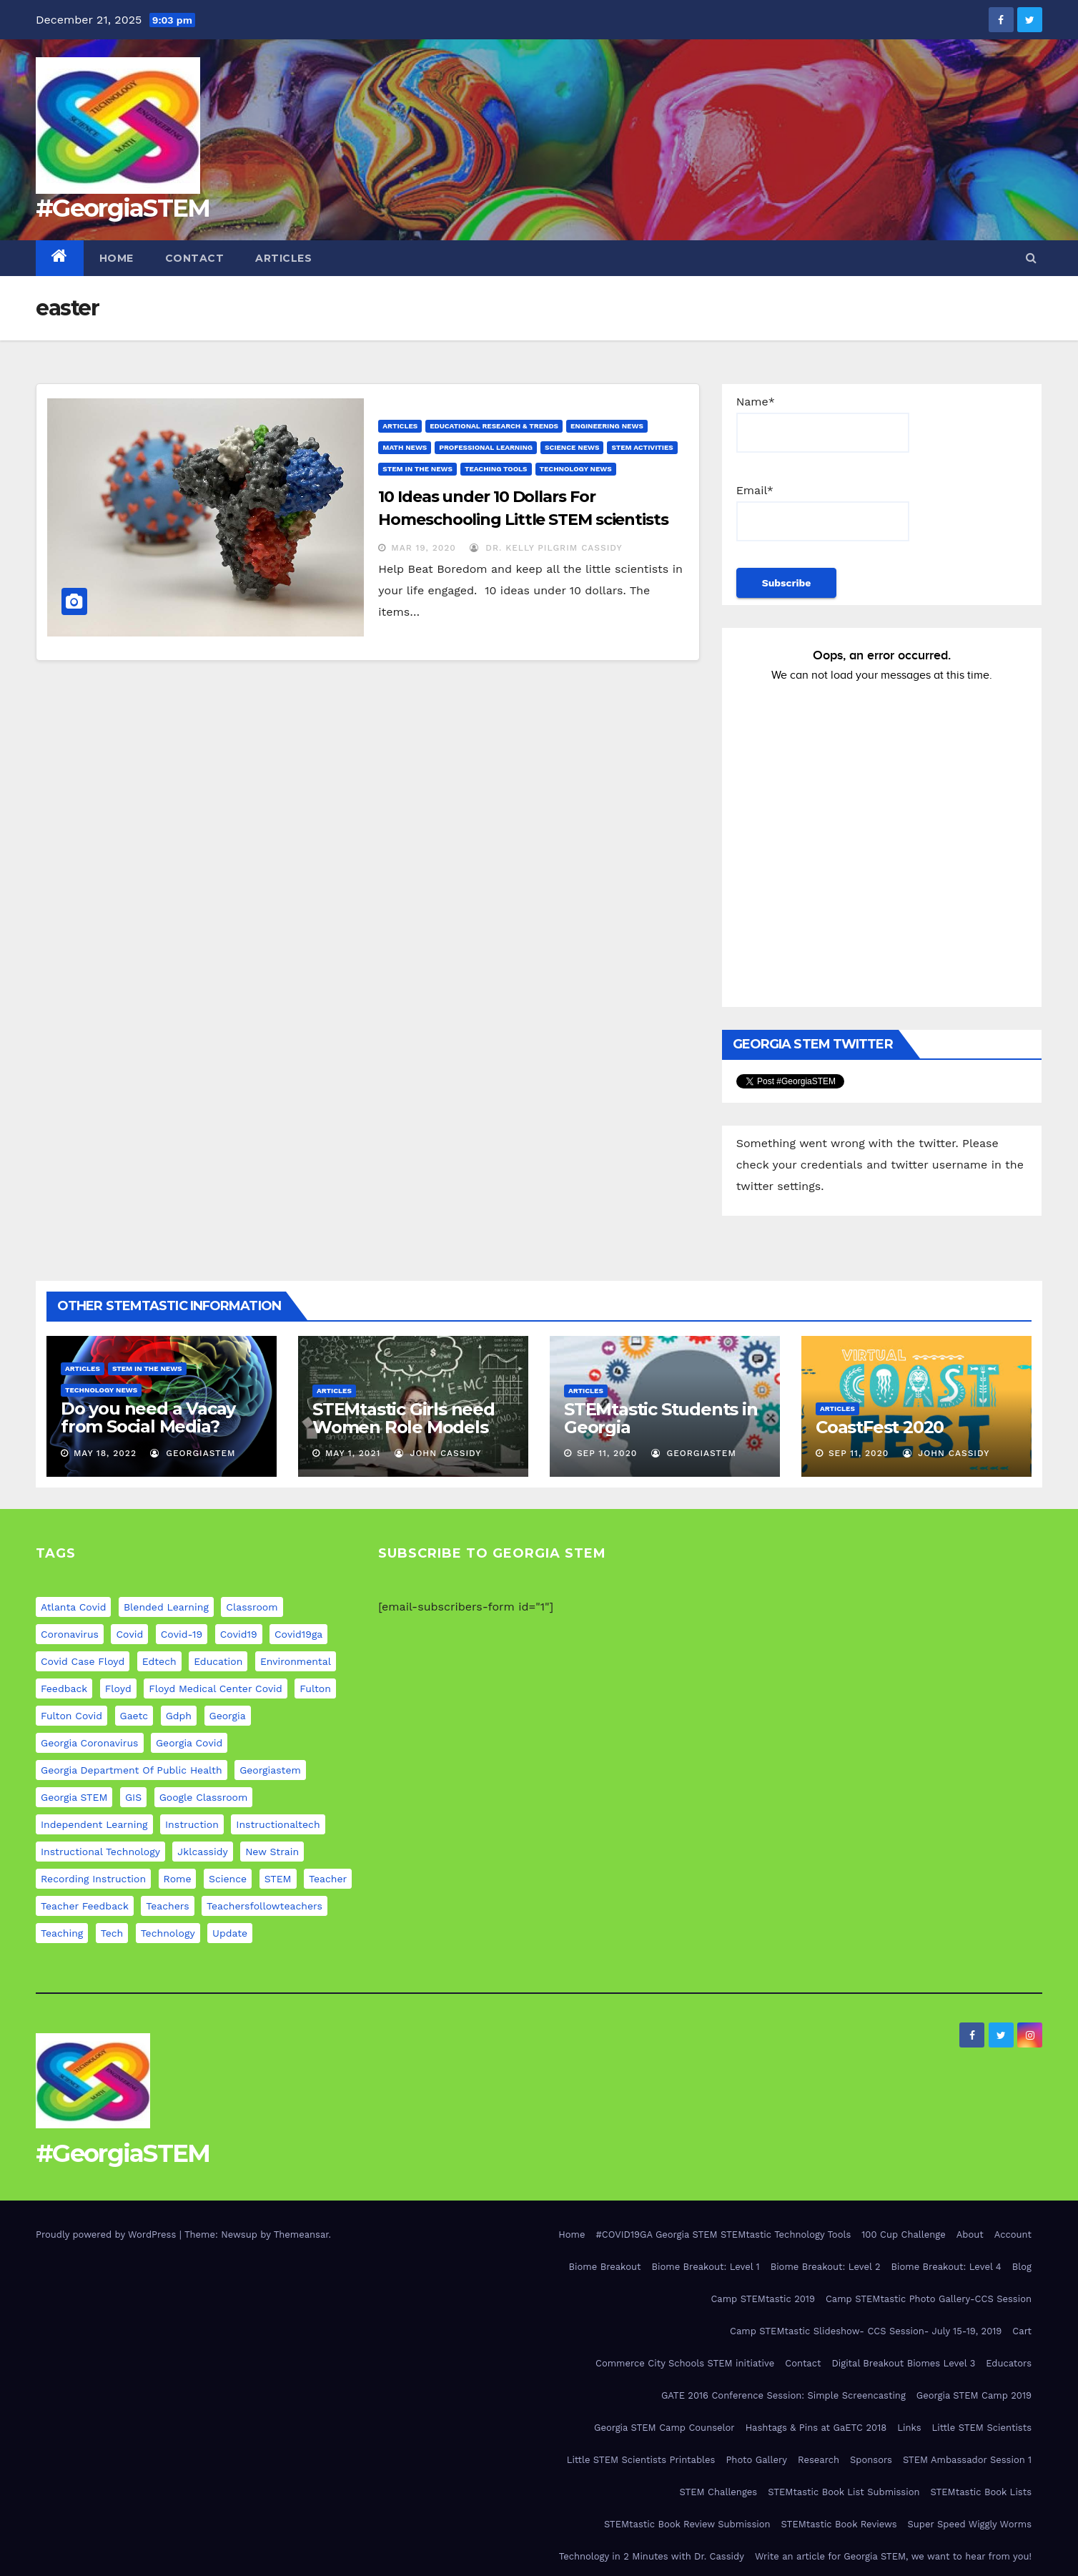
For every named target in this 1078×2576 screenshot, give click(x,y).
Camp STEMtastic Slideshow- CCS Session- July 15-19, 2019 (866, 2331)
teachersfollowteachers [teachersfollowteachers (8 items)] (264, 1906)
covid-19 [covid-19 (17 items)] (181, 1634)
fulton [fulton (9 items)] (315, 1688)
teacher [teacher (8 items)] (328, 1878)
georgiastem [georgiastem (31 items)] (270, 1770)
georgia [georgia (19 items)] (227, 1715)
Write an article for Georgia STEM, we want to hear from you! (893, 2556)
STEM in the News (417, 469)
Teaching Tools (496, 469)
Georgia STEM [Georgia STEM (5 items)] (74, 1797)
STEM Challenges (718, 2492)
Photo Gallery (756, 2459)
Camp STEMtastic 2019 (762, 2299)
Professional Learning (486, 447)
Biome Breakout (605, 2266)
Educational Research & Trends (494, 426)
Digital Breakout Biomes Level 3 (903, 2363)
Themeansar (301, 2234)
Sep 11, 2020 (607, 1453)
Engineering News (606, 426)
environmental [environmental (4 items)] (295, 1661)
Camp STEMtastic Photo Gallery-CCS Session (929, 2299)
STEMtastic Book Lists (981, 2492)
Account (1013, 2234)
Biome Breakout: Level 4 (946, 2266)
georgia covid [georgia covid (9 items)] (189, 1743)
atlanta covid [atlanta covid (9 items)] (73, 1607)
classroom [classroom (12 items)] (251, 1607)
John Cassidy (438, 1453)
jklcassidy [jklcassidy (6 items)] (202, 1851)
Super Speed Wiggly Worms (970, 2524)
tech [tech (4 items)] (112, 1933)
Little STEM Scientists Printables (641, 2459)
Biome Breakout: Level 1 (706, 2266)
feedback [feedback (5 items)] (64, 1688)
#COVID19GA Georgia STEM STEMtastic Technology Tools (723, 2234)
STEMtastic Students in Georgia (661, 1418)
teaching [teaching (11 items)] (62, 1933)
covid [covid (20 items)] (129, 1634)
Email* (822, 512)
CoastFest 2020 (880, 1427)
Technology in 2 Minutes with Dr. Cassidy (651, 2556)
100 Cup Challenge (903, 2234)
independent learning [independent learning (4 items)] (94, 1824)
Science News (572, 447)
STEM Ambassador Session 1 (967, 2459)
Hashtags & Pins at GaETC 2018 (816, 2427)
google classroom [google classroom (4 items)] (203, 1797)
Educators (1009, 2363)
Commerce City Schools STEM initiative (684, 2363)
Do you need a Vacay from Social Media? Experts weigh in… (148, 1426)
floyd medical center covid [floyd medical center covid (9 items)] (215, 1688)
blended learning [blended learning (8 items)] (166, 1607)
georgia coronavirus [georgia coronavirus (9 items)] (90, 1743)
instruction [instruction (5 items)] (192, 1824)
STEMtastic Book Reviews (839, 2524)
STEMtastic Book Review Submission (687, 2524)
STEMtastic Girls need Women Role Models (403, 1418)
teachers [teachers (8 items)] (167, 1906)
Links (909, 2427)
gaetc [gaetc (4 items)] (134, 1715)
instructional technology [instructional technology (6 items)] (100, 1851)
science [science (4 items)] (228, 1878)
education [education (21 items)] (218, 1661)
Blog (1022, 2266)
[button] (1031, 258)
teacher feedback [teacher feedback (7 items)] (85, 1906)
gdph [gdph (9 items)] (179, 1715)
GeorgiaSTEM (192, 1453)
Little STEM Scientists (982, 2427)
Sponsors (871, 2459)
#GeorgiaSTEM (123, 208)
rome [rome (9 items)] (178, 1878)
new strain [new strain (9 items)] (272, 1851)
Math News (404, 447)
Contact (194, 258)
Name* (822, 424)
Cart (1022, 2331)
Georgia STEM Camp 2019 (974, 2395)
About (970, 2234)
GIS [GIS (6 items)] (133, 1797)
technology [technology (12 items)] (168, 1933)
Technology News (576, 469)
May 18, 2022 (105, 1453)
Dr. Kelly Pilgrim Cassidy (546, 548)
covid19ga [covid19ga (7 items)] (298, 1634)
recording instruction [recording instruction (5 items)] (93, 1878)
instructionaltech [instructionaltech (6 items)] (278, 1824)
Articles (283, 258)
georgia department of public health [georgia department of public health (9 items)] (131, 1770)
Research (818, 2459)
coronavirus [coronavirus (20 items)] (70, 1634)
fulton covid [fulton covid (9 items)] (71, 1715)
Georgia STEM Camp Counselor (664, 2427)
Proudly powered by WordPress (107, 2234)
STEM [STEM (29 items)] (278, 1878)
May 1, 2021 (352, 1453)
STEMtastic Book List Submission (843, 2492)
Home (116, 258)
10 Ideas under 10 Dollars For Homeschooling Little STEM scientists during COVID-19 (523, 519)
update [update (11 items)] (229, 1933)
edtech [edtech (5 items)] (159, 1661)
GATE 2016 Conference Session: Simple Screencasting (783, 2395)
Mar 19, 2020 (423, 548)
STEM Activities (642, 447)
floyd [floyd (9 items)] (118, 1688)
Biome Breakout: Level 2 (826, 2266)
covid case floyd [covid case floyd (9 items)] (82, 1661)
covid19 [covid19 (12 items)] (238, 1634)
